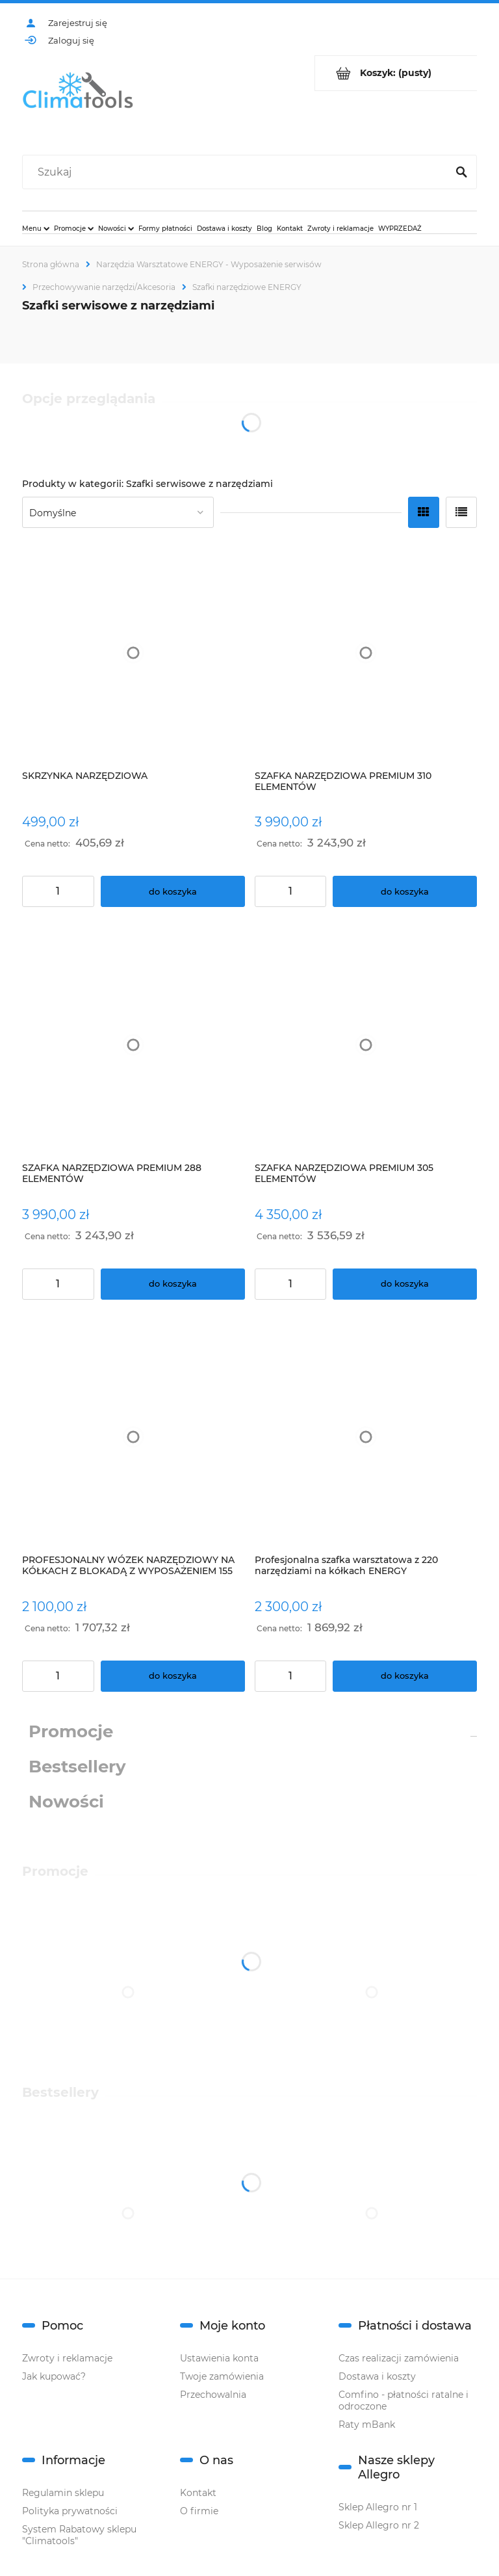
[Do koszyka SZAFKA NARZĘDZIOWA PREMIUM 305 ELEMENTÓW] (405, 1284)
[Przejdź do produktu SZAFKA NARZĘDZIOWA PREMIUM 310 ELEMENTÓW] (366, 652)
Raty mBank (367, 2424)
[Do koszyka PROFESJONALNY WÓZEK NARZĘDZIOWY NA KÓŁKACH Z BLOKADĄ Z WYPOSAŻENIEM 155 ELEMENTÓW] (173, 1676)
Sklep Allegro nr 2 (379, 2525)
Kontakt (198, 2493)
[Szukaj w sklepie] (237, 172)
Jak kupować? (54, 2376)
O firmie (199, 2511)
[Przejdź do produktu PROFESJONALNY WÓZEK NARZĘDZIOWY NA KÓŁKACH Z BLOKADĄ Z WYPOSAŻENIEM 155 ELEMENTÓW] (133, 1437)
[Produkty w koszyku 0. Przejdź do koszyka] (396, 73)
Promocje (71, 1731)
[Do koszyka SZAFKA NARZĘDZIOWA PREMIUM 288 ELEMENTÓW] (173, 1284)
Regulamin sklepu (63, 2493)
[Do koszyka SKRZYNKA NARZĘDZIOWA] (173, 891)
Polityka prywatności (70, 2511)
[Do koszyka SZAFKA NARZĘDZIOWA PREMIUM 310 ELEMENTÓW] (405, 891)
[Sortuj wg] (118, 512)
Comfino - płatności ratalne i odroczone (403, 2400)
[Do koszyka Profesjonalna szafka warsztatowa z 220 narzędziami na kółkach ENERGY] (405, 1676)
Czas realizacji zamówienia (399, 2358)
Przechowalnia (213, 2394)
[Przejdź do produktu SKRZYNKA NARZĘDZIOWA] (133, 652)
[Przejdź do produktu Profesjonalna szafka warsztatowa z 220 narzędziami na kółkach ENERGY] (366, 1437)
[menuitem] (35, 228)
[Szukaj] (461, 172)
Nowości (66, 1801)
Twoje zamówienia (222, 2376)
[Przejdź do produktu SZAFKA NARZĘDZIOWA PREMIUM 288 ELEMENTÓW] (133, 1044)
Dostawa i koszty (377, 2376)
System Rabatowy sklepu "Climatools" (79, 2535)
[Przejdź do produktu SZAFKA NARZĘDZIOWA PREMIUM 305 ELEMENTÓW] (366, 1044)
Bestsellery (77, 1766)
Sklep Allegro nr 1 (378, 2507)
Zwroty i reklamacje (67, 2358)
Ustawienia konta (219, 2358)
